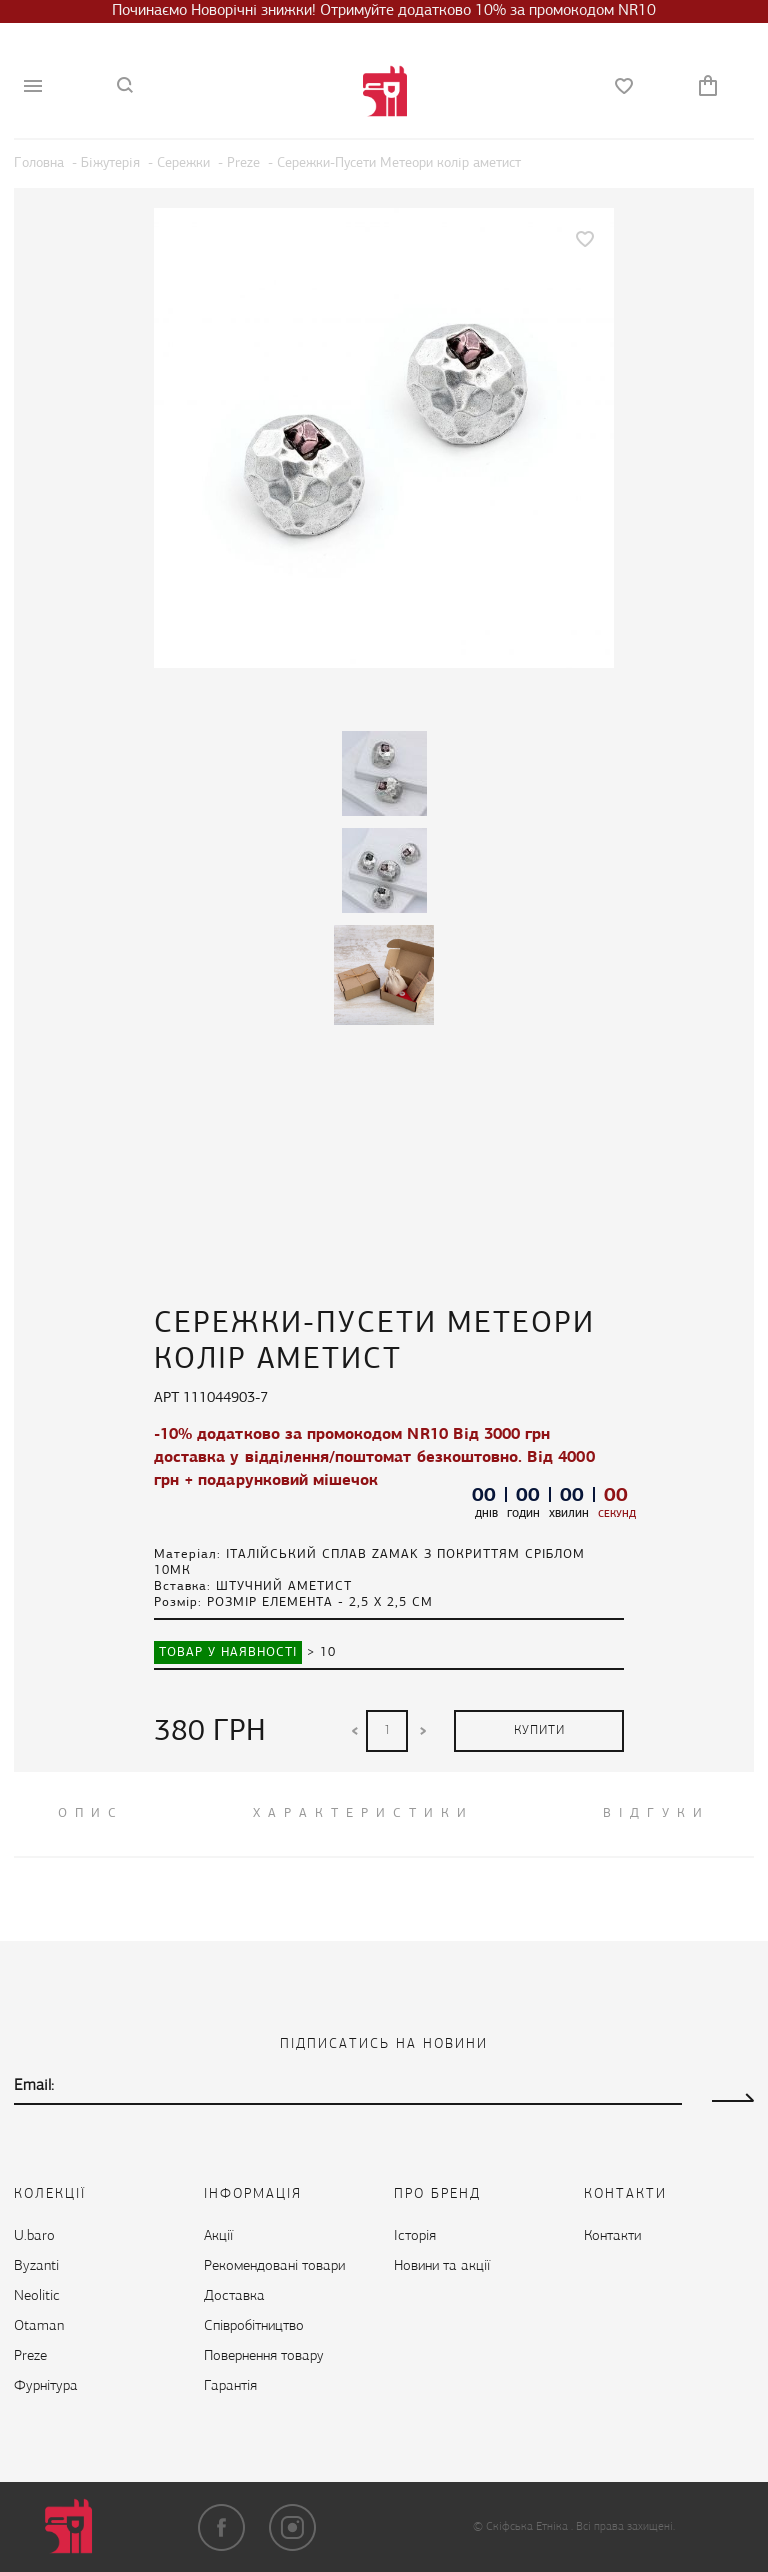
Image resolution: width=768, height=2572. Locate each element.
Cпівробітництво (254, 2326)
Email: (34, 2086)
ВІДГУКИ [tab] (656, 1813)
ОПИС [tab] (91, 1813)
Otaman (39, 2326)
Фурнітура (46, 2386)
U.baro (34, 2236)
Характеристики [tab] (363, 1813)
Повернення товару (264, 2356)
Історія (415, 2236)
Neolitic (37, 2296)
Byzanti (36, 2266)
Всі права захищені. (625, 2527)
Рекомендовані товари (274, 2266)
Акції (218, 2236)
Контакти (612, 2236)
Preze (30, 2356)
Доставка (234, 2296)
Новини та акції (442, 2266)
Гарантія (230, 2386)
